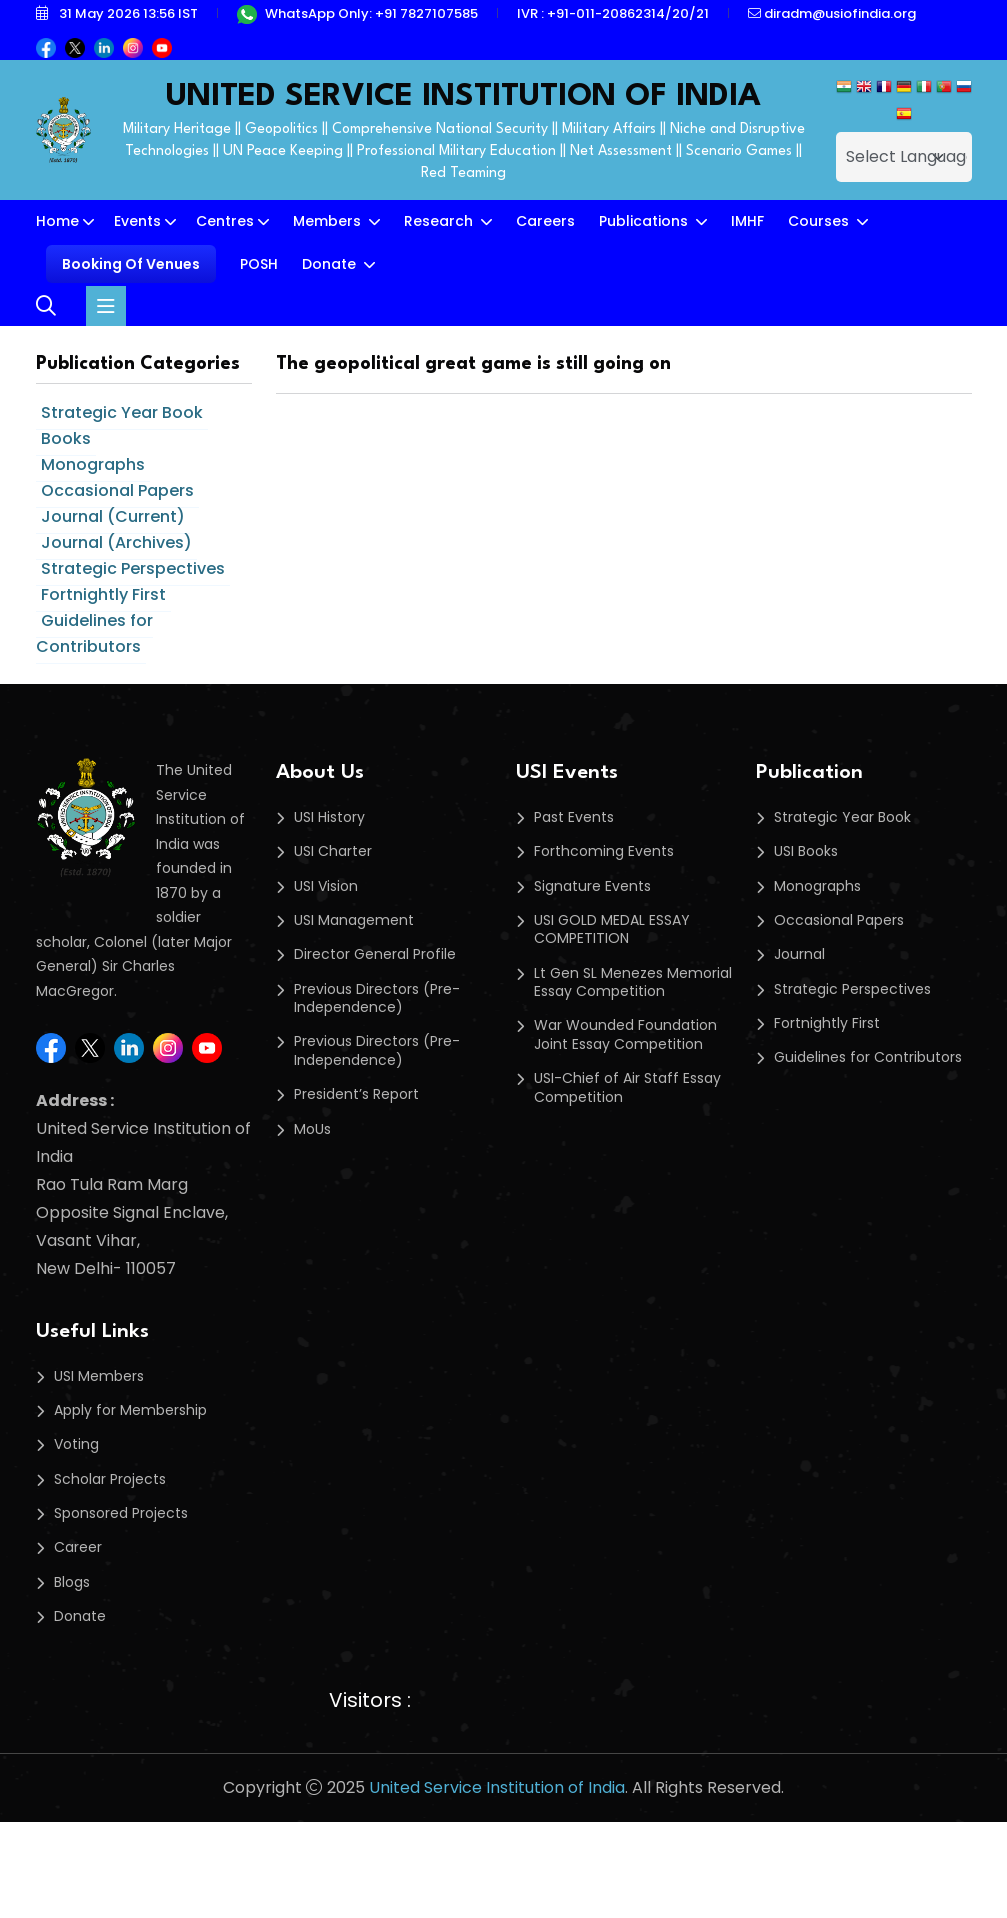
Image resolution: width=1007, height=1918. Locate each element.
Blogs (72, 1582)
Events (137, 221)
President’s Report (356, 1094)
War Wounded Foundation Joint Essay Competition (625, 1034)
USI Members (99, 1376)
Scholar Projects (110, 1479)
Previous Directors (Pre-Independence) (377, 998)
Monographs (93, 464)
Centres (225, 221)
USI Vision (326, 886)
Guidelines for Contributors (94, 633)
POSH (259, 264)
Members (329, 221)
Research (440, 221)
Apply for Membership (130, 1410)
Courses (820, 221)
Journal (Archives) (116, 542)
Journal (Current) (113, 516)
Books (66, 438)
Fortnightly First (103, 594)
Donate (331, 264)
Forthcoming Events (604, 851)
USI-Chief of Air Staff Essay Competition (627, 1087)
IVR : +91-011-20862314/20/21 (613, 13)
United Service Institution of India (497, 1787)
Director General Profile (375, 954)
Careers (545, 221)
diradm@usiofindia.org (832, 13)
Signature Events (592, 886)
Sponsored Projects (121, 1513)
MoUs (312, 1129)
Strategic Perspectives (133, 568)
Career (78, 1547)
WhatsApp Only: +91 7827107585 (357, 13)
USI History (329, 817)
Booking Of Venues (131, 264)
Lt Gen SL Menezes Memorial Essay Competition (633, 982)
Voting (76, 1444)
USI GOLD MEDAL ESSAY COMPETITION (612, 929)
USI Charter (333, 851)
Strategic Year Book (122, 412)
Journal (799, 954)
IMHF (747, 221)
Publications (645, 221)
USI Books (806, 851)
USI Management (354, 920)
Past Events (574, 817)
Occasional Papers (117, 490)
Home (57, 221)
